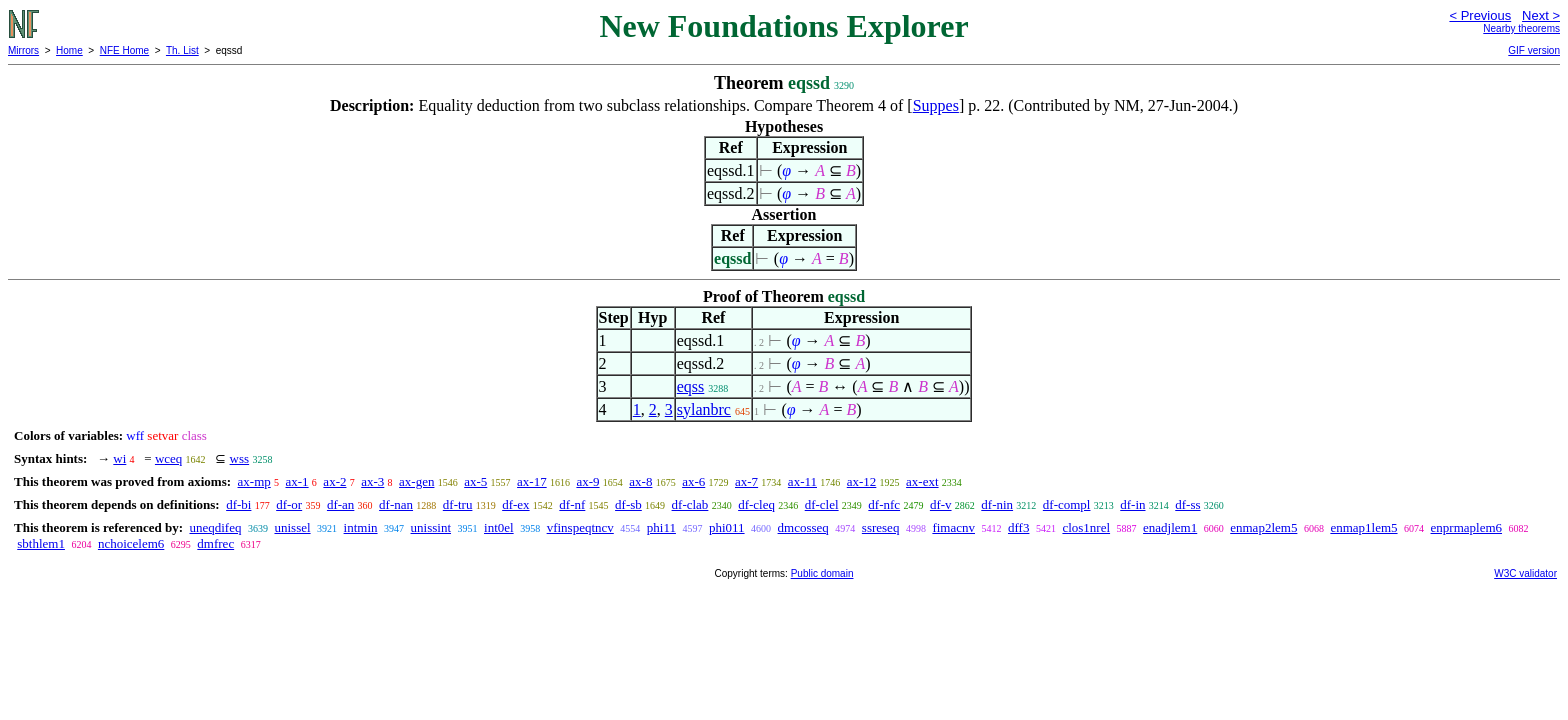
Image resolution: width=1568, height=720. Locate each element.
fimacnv (953, 527)
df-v (941, 504)
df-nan (396, 504)
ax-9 (587, 481)
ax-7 (746, 481)
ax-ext (922, 481)
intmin (361, 527)
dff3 (1018, 527)
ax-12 (862, 481)
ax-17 (532, 481)
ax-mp (254, 481)
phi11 (661, 527)
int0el (499, 527)
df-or (289, 504)
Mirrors (23, 50)
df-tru (458, 504)
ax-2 (334, 481)
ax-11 (802, 481)
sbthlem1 (41, 543)
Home (69, 50)
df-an (340, 504)
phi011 (727, 527)
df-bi (238, 504)
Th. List (182, 50)
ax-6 (693, 481)
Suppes (936, 105)
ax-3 (372, 481)
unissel (292, 527)
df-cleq (756, 504)
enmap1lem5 (1363, 527)
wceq (168, 458)
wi (119, 458)
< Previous (1480, 15)
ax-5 (475, 481)
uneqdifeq (215, 527)
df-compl (1067, 504)
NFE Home (124, 50)
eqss (691, 386)
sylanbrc (704, 409)
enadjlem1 (1170, 527)
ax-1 (297, 481)
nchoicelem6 (131, 543)
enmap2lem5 (1263, 527)
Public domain (822, 573)
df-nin (997, 504)
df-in (1132, 504)
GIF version (1534, 50)
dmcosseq (803, 527)
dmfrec (215, 543)
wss (240, 458)
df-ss (1187, 504)
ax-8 (640, 481)
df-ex (515, 504)
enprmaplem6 (1466, 527)
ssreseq (881, 527)
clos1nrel (1086, 527)
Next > (1541, 15)
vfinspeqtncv (580, 527)
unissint (431, 527)
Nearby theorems (1521, 28)
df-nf (572, 504)
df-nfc (884, 504)
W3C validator (1525, 573)
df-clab (690, 504)
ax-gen (416, 481)
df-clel (822, 504)
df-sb (628, 504)
